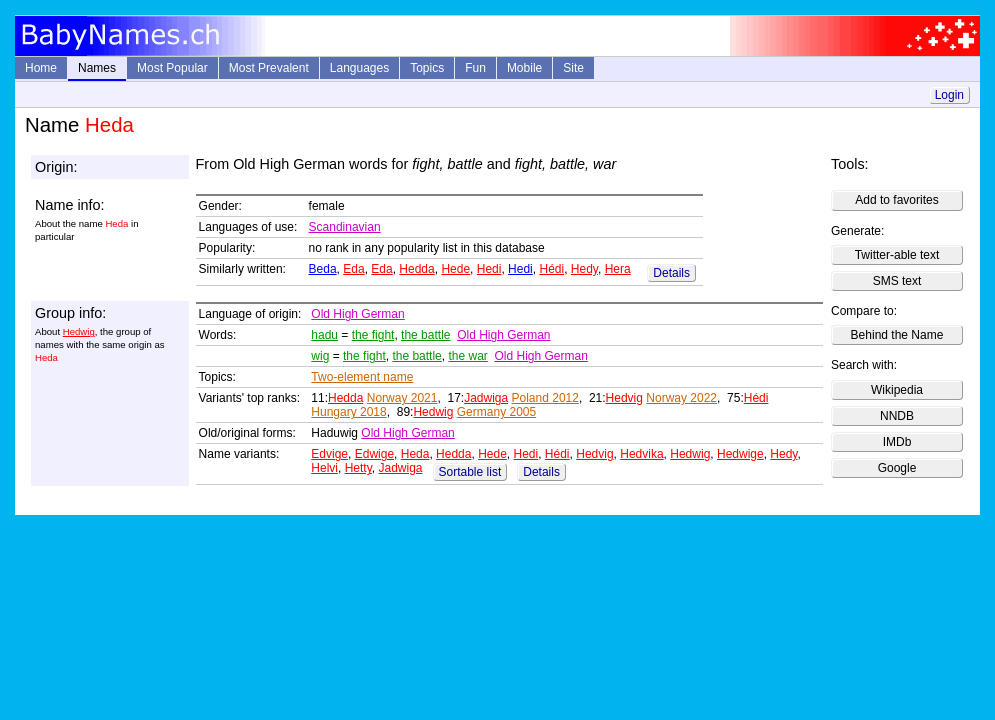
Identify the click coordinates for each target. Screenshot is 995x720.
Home (41, 68)
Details (671, 273)
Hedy (584, 269)
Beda (323, 269)
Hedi (489, 269)
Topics (427, 68)
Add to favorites (896, 200)
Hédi (551, 269)
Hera (618, 269)
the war (467, 356)
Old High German (357, 314)
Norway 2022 (681, 398)
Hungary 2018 (348, 412)
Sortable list (470, 472)
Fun (475, 68)
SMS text (897, 281)
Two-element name (362, 377)
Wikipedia (897, 390)
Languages (359, 68)
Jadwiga (486, 398)
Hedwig (79, 331)
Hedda (416, 269)
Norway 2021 (402, 398)
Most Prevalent (269, 68)
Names (97, 68)
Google (897, 468)
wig (320, 356)
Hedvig (624, 398)
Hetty (358, 468)
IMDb (897, 442)
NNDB (897, 416)
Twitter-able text (897, 255)
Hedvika (641, 454)
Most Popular (172, 68)
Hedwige (740, 454)
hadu (324, 335)
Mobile (524, 68)
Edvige (329, 454)
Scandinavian (345, 227)
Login (949, 95)
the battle (425, 335)
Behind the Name (897, 335)
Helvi (324, 468)
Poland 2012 (545, 398)
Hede (455, 269)
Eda (353, 269)
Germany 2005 (496, 412)
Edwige (374, 454)
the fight (373, 335)
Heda (415, 454)
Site (573, 68)
